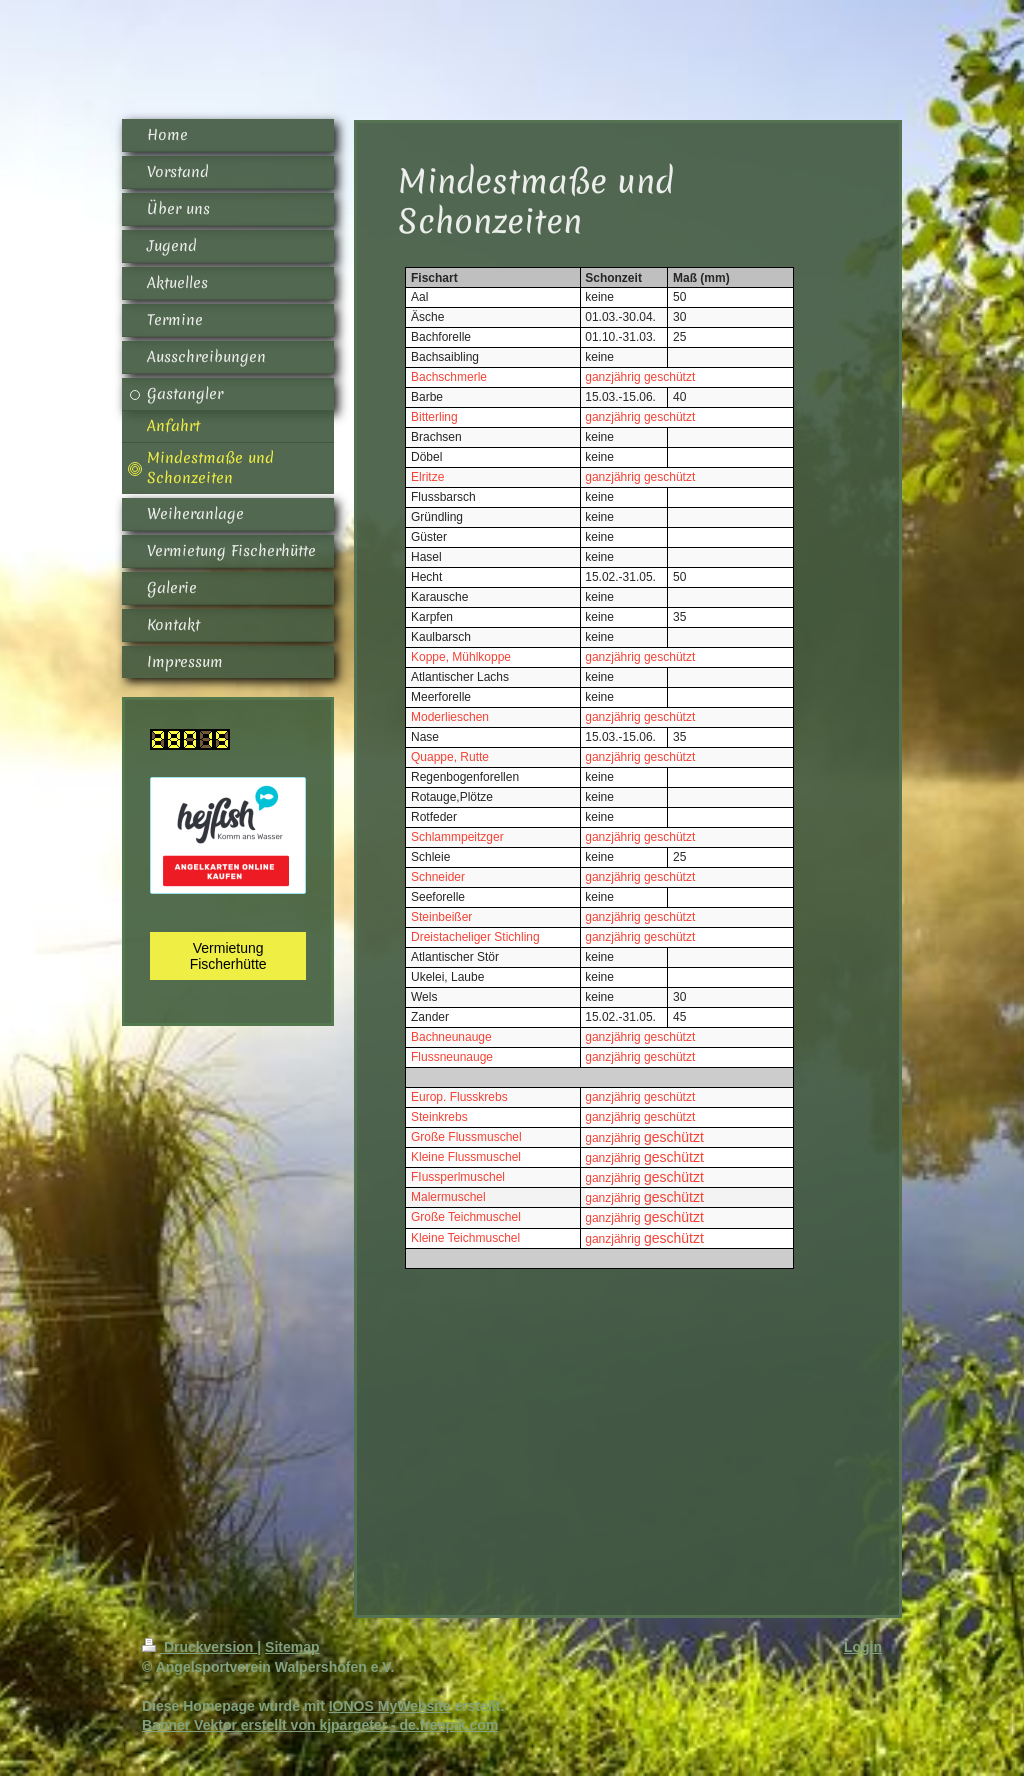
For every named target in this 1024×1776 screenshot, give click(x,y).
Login (863, 1647)
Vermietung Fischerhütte (228, 956)
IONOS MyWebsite (390, 1706)
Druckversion (199, 1647)
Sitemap (292, 1647)
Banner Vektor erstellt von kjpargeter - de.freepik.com (320, 1725)
